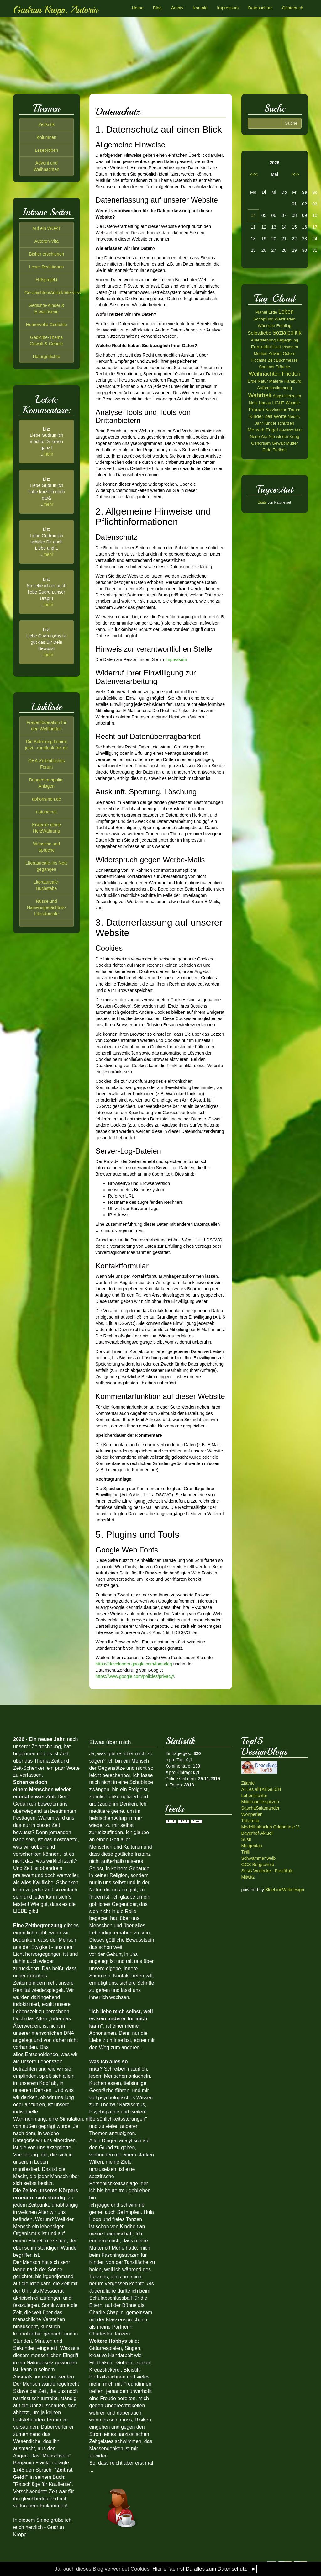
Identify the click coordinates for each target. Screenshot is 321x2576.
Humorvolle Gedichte (46, 324)
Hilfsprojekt (46, 279)
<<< (254, 174)
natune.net (46, 811)
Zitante (248, 1782)
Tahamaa (250, 1820)
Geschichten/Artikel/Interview (52, 292)
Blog (157, 7)
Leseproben (46, 150)
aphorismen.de (46, 798)
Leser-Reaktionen (46, 266)
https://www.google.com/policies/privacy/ (135, 1676)
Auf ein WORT (46, 228)
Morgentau (251, 1845)
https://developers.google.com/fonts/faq (134, 1663)
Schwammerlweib (258, 1858)
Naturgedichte (46, 356)
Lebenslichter (254, 1795)
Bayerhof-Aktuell (257, 1833)
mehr (48, 454)
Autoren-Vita (46, 241)
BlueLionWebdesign (284, 1889)
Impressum (228, 7)
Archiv (177, 7)
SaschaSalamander (260, 1808)
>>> (295, 174)
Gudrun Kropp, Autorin (55, 10)
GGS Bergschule (257, 1864)
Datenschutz (260, 7)
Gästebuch (292, 7)
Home (137, 7)
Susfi (246, 1839)
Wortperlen (252, 1814)
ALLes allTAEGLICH (261, 1789)
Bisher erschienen (46, 254)
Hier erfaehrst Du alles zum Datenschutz (199, 2569)
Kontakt (200, 7)
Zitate (262, 502)
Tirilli (245, 1851)
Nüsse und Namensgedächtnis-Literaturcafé (46, 907)
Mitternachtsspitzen (260, 1801)
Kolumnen (46, 137)
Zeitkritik (46, 124)
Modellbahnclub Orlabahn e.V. (270, 1826)
